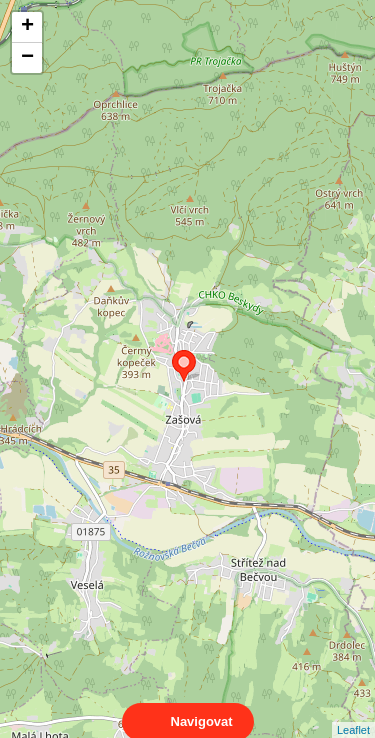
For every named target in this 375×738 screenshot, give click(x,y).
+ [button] (27, 27)
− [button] (27, 58)
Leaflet (353, 712)
